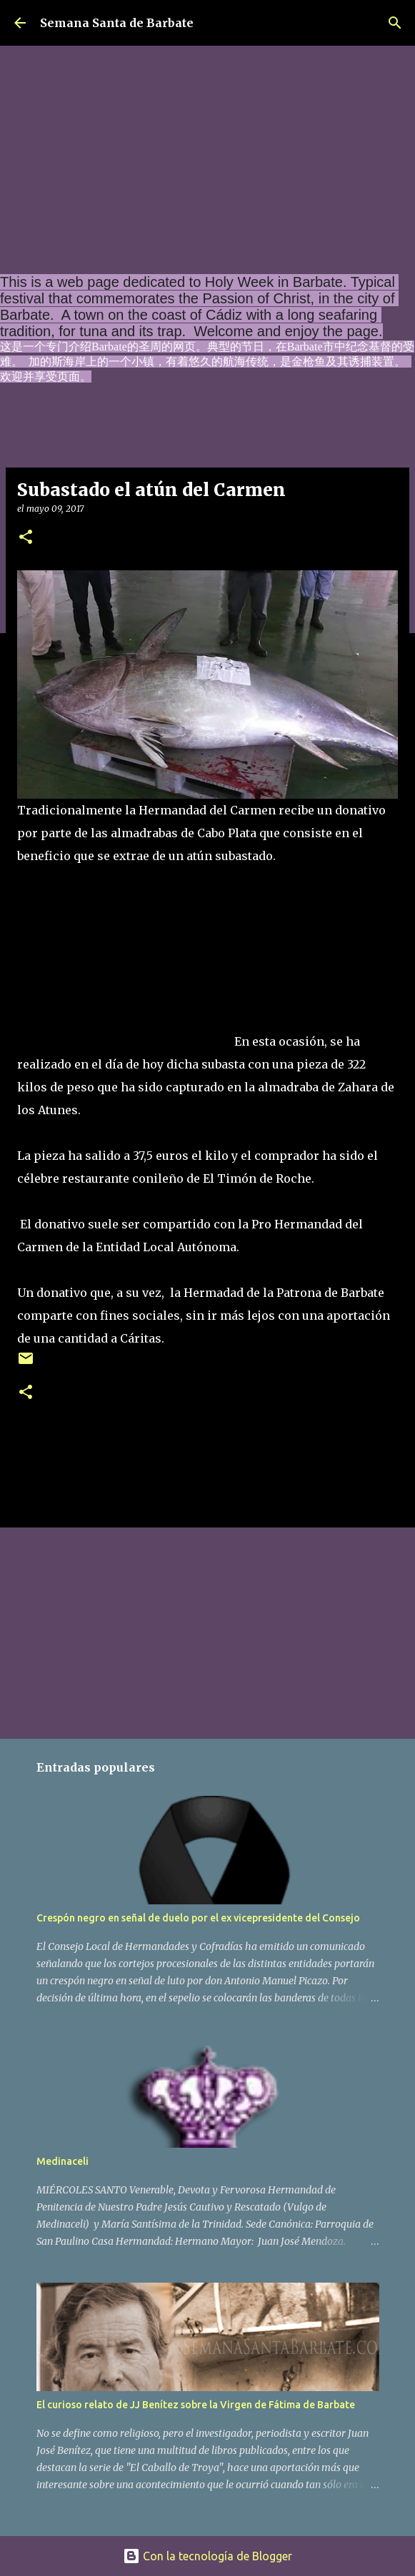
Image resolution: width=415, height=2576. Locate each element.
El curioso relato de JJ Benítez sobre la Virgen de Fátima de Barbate (195, 2404)
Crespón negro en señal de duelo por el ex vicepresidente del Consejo (198, 1918)
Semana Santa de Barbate (117, 23)
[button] (25, 537)
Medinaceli (62, 2161)
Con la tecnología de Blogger (207, 2556)
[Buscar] (395, 23)
